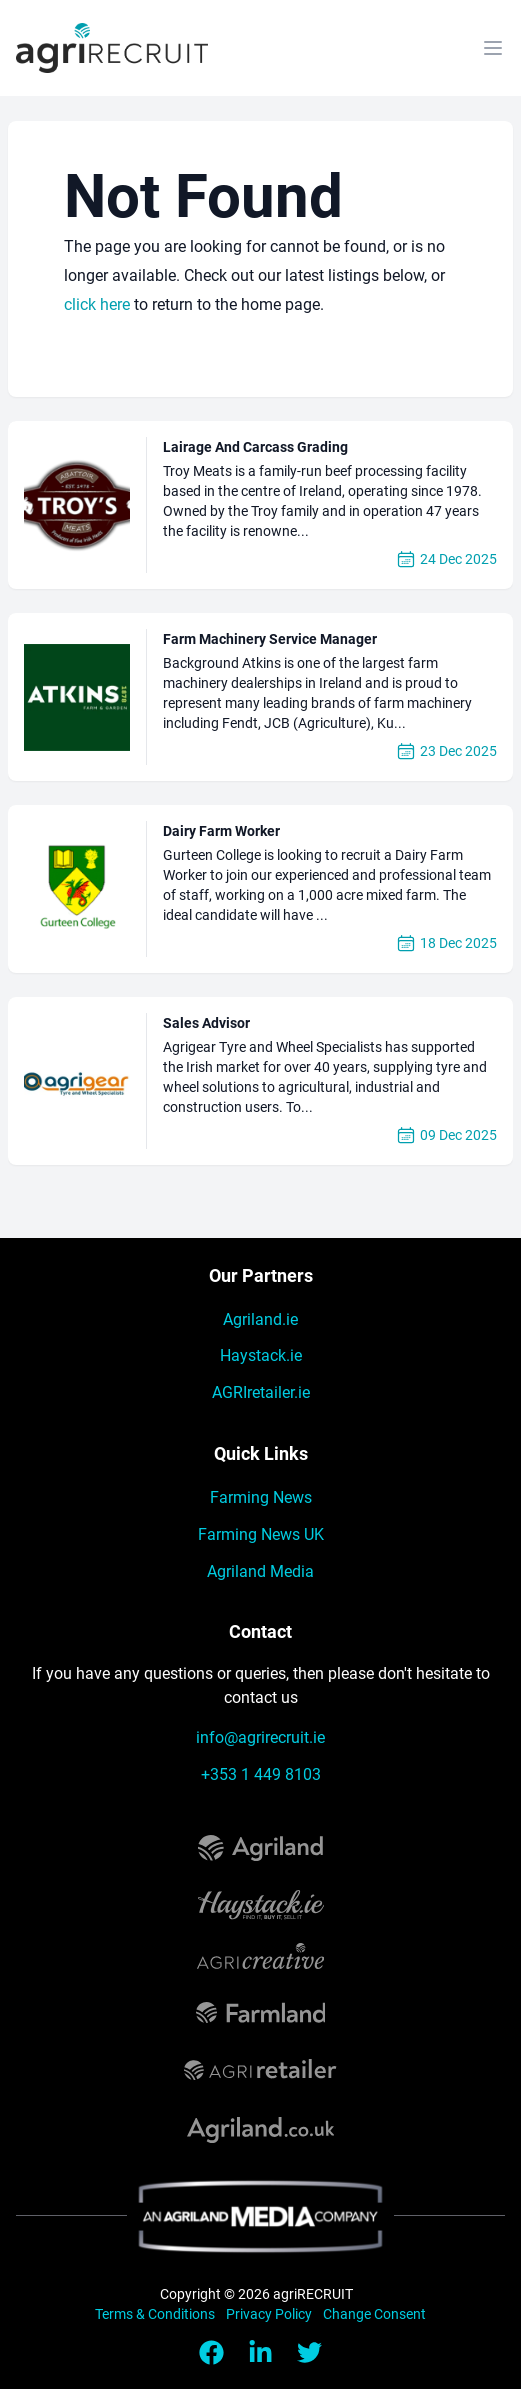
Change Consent (374, 2314)
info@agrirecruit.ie (260, 1737)
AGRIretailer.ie (261, 1392)
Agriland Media (260, 1571)
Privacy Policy (270, 2314)
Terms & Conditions (156, 2314)
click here (97, 304)
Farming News (261, 1497)
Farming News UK (261, 1534)
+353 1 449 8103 (261, 1774)
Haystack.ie (261, 1355)
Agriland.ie (260, 1319)
